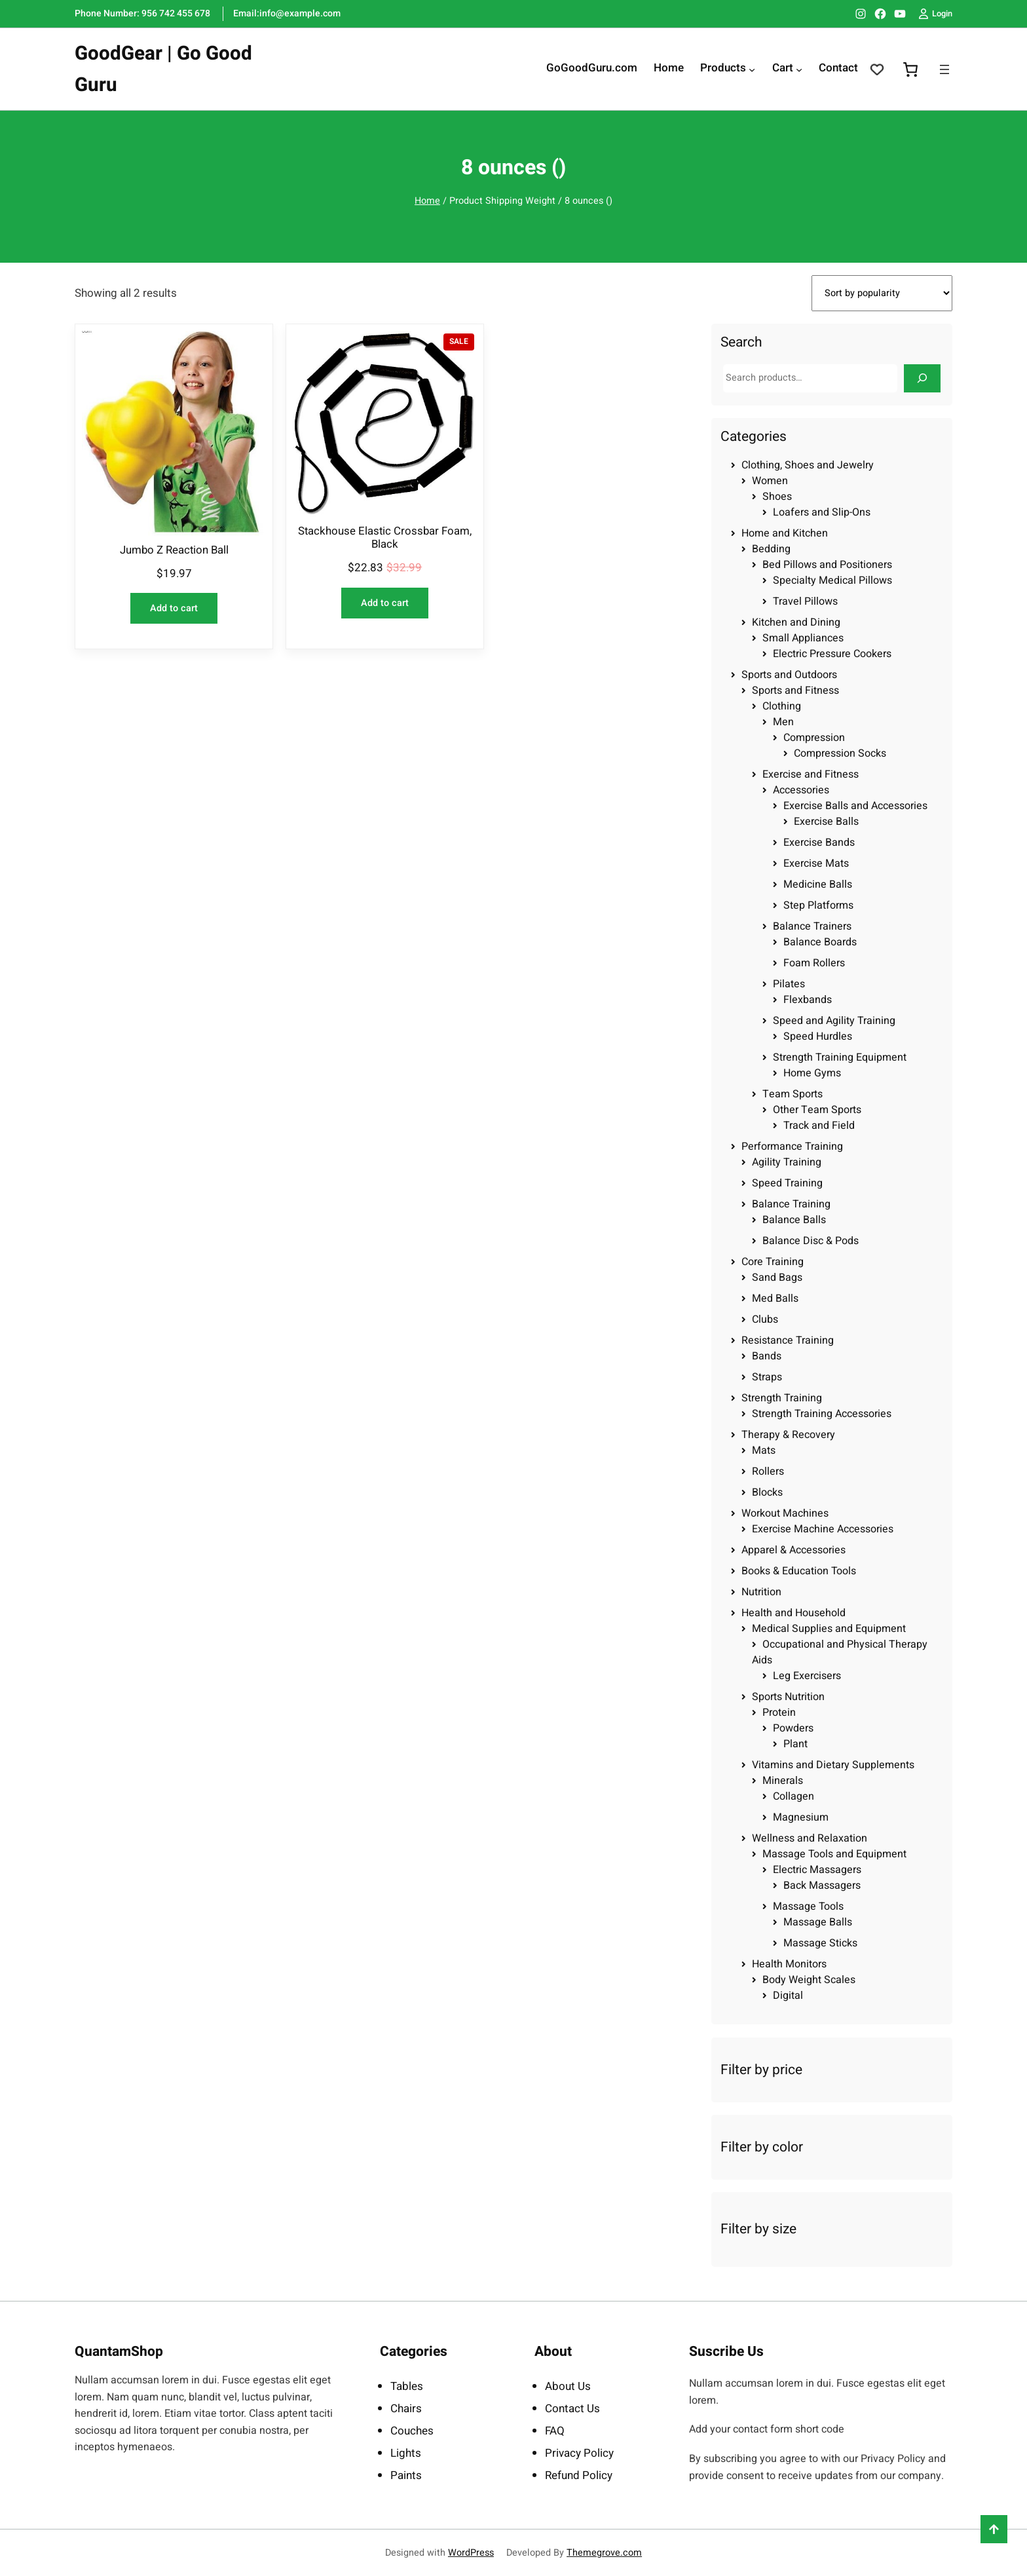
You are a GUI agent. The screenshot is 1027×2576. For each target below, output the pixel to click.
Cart (782, 69)
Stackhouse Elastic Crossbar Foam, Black (385, 538)
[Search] (922, 378)
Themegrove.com (604, 2553)
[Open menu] (944, 69)
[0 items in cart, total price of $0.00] (910, 69)
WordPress (471, 2553)
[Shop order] (882, 293)
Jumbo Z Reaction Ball (174, 550)
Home (427, 201)
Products (723, 69)
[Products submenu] (752, 69)
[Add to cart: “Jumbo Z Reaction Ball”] (173, 608)
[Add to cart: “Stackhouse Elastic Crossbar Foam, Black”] (384, 603)
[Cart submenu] (799, 69)
